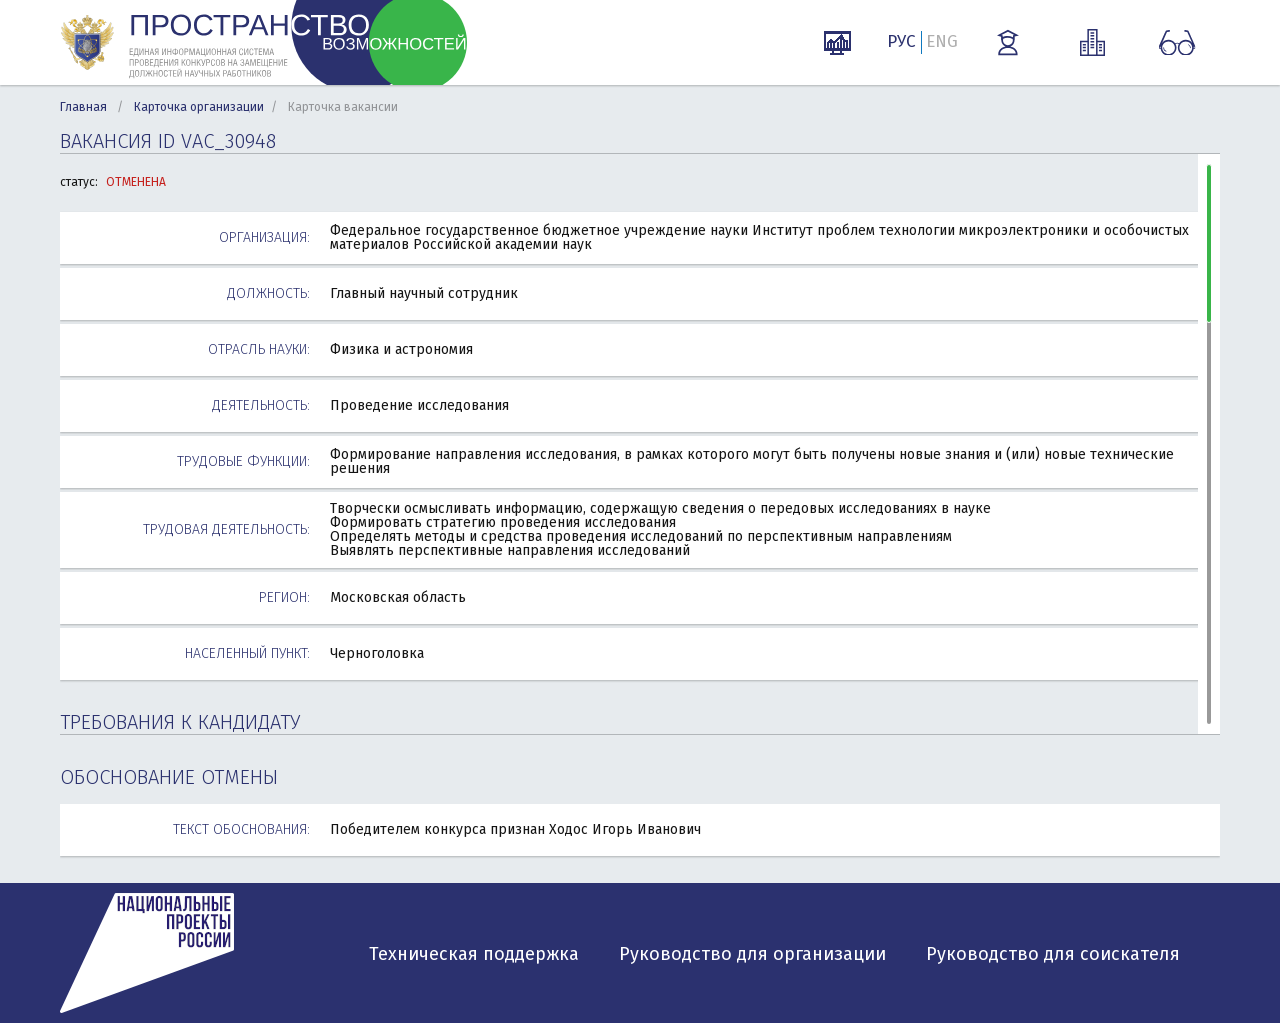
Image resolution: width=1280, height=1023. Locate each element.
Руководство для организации (752, 954)
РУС (901, 41)
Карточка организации (199, 107)
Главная (83, 107)
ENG (942, 41)
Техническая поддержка (474, 954)
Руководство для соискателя (1053, 954)
